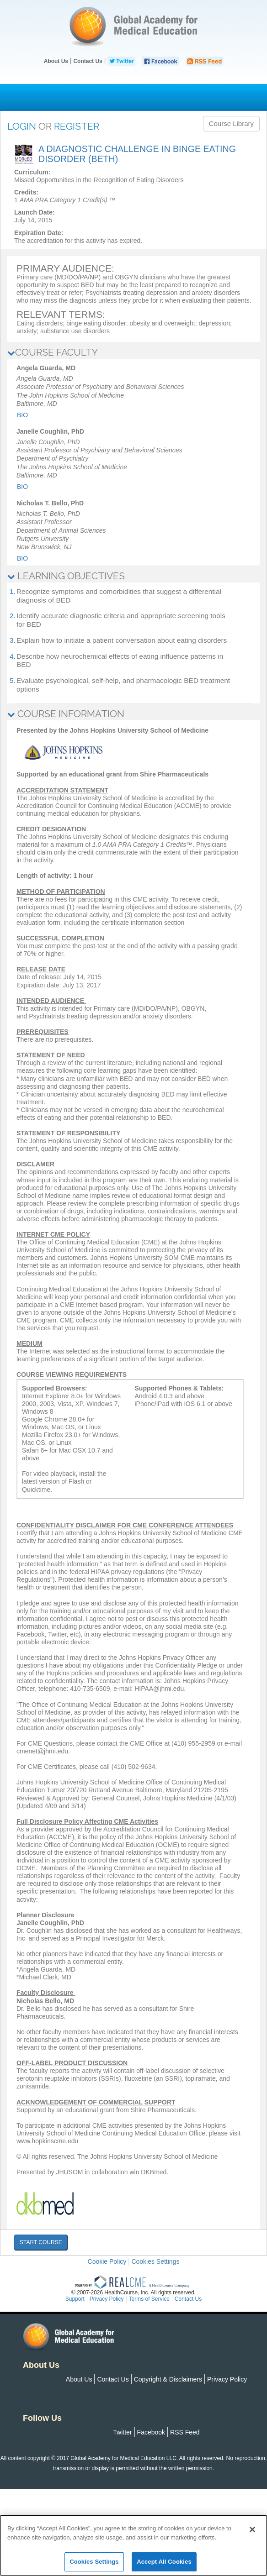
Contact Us (87, 61)
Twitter (122, 2432)
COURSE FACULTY (52, 352)
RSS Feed (185, 2432)
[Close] (252, 2529)
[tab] (133, 352)
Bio (22, 415)
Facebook (151, 2432)
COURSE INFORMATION (65, 713)
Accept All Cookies (164, 2561)
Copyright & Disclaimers (168, 2379)
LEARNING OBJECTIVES (66, 576)
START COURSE (41, 2242)
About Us (56, 61)
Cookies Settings (155, 2261)
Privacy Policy (227, 2379)
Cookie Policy (107, 2261)
